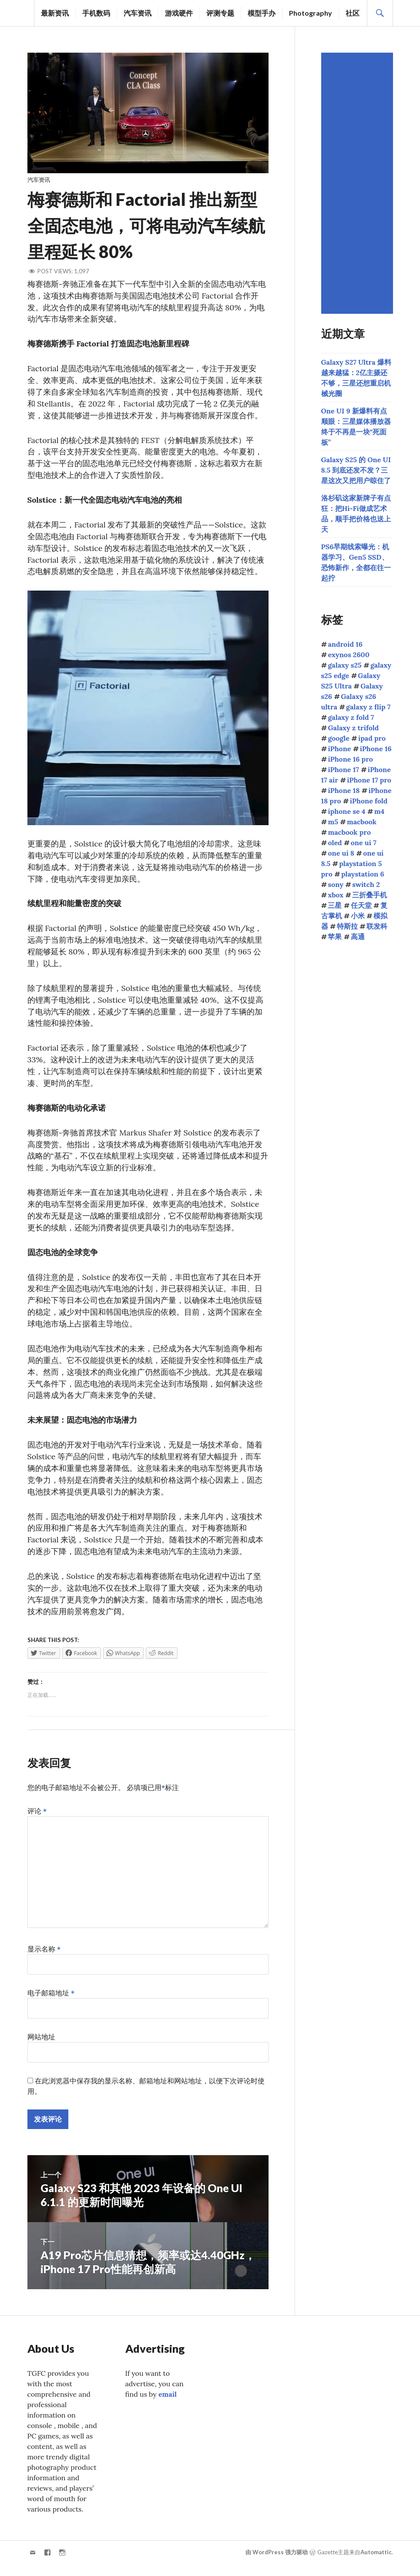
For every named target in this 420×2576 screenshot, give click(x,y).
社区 (353, 13)
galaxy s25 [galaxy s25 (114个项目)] (344, 665)
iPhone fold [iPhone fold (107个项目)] (369, 800)
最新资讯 (55, 13)
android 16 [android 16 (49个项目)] (345, 644)
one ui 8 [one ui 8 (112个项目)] (341, 853)
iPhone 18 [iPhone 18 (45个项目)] (344, 790)
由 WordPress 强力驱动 (276, 2557)
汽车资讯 (137, 13)
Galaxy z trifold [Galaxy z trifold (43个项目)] (353, 727)
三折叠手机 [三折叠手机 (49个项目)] (369, 894)
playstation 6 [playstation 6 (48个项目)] (362, 874)
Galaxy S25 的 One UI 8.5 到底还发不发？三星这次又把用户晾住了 (356, 470)
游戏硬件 (179, 13)
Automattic (376, 2557)
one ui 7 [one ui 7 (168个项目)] (363, 842)
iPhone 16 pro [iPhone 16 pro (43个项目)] (350, 759)
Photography (310, 13)
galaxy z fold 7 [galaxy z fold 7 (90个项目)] (351, 717)
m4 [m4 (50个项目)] (379, 811)
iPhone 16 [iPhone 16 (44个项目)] (376, 748)
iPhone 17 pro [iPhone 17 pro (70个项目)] (369, 780)
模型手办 (262, 13)
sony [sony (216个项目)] (335, 884)
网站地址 (41, 2042)
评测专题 (220, 13)
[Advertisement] (358, 183)
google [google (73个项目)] (338, 738)
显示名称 (44, 1954)
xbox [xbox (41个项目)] (335, 894)
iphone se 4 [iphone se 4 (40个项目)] (346, 811)
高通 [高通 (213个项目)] (358, 936)
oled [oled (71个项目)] (335, 842)
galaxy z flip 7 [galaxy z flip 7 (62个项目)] (368, 706)
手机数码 (96, 13)
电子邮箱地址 (51, 1998)
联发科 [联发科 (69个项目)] (376, 926)
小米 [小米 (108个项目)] (358, 915)
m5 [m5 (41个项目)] (333, 821)
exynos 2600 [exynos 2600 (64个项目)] (349, 654)
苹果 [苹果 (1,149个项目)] (335, 936)
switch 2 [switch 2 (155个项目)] (366, 884)
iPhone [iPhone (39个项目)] (339, 748)
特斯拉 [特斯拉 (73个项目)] (347, 926)
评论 (37, 1816)
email (167, 2399)
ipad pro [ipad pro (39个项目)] (372, 738)
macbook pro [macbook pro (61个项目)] (349, 832)
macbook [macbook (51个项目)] (361, 821)
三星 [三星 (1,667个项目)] (335, 905)
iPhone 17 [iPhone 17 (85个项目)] (343, 769)
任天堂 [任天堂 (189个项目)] (361, 905)
